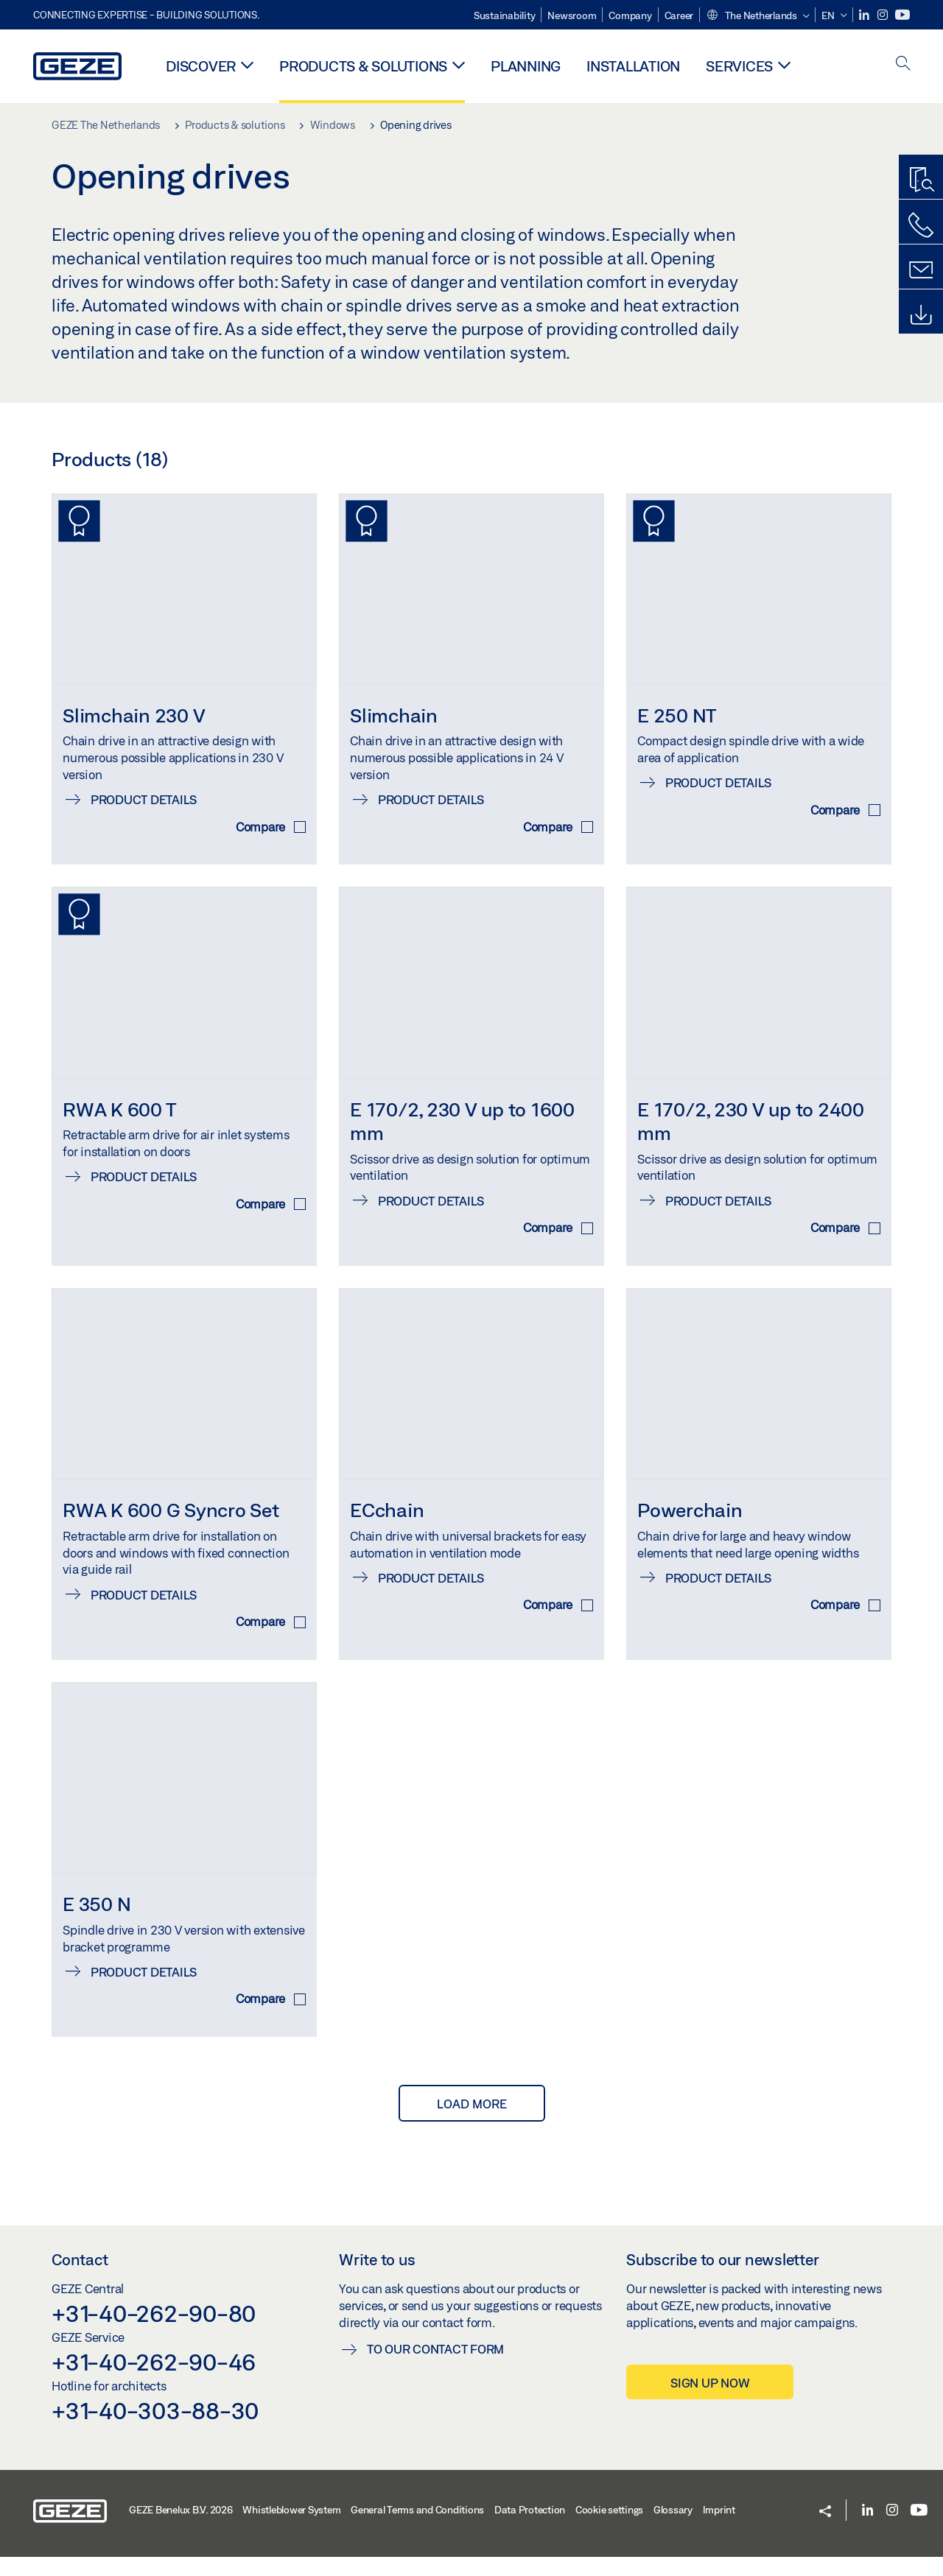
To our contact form (435, 2368)
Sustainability (505, 15)
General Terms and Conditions (417, 2529)
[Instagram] (883, 15)
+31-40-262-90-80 (154, 2332)
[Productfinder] (921, 180)
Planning (526, 65)
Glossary (673, 2529)
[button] (757, 16)
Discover (201, 65)
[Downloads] (921, 315)
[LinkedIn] (865, 15)
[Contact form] (921, 270)
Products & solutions (363, 65)
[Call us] (921, 225)
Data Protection (529, 2529)
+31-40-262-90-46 (154, 2381)
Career (679, 15)
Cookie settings (609, 2529)
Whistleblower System (291, 2529)
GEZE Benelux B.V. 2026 (181, 2529)
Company (630, 15)
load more (472, 2123)
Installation (633, 65)
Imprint (719, 2529)
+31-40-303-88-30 (155, 2429)
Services (739, 65)
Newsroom (571, 15)
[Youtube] (902, 15)
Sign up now (709, 2402)
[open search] (903, 64)
